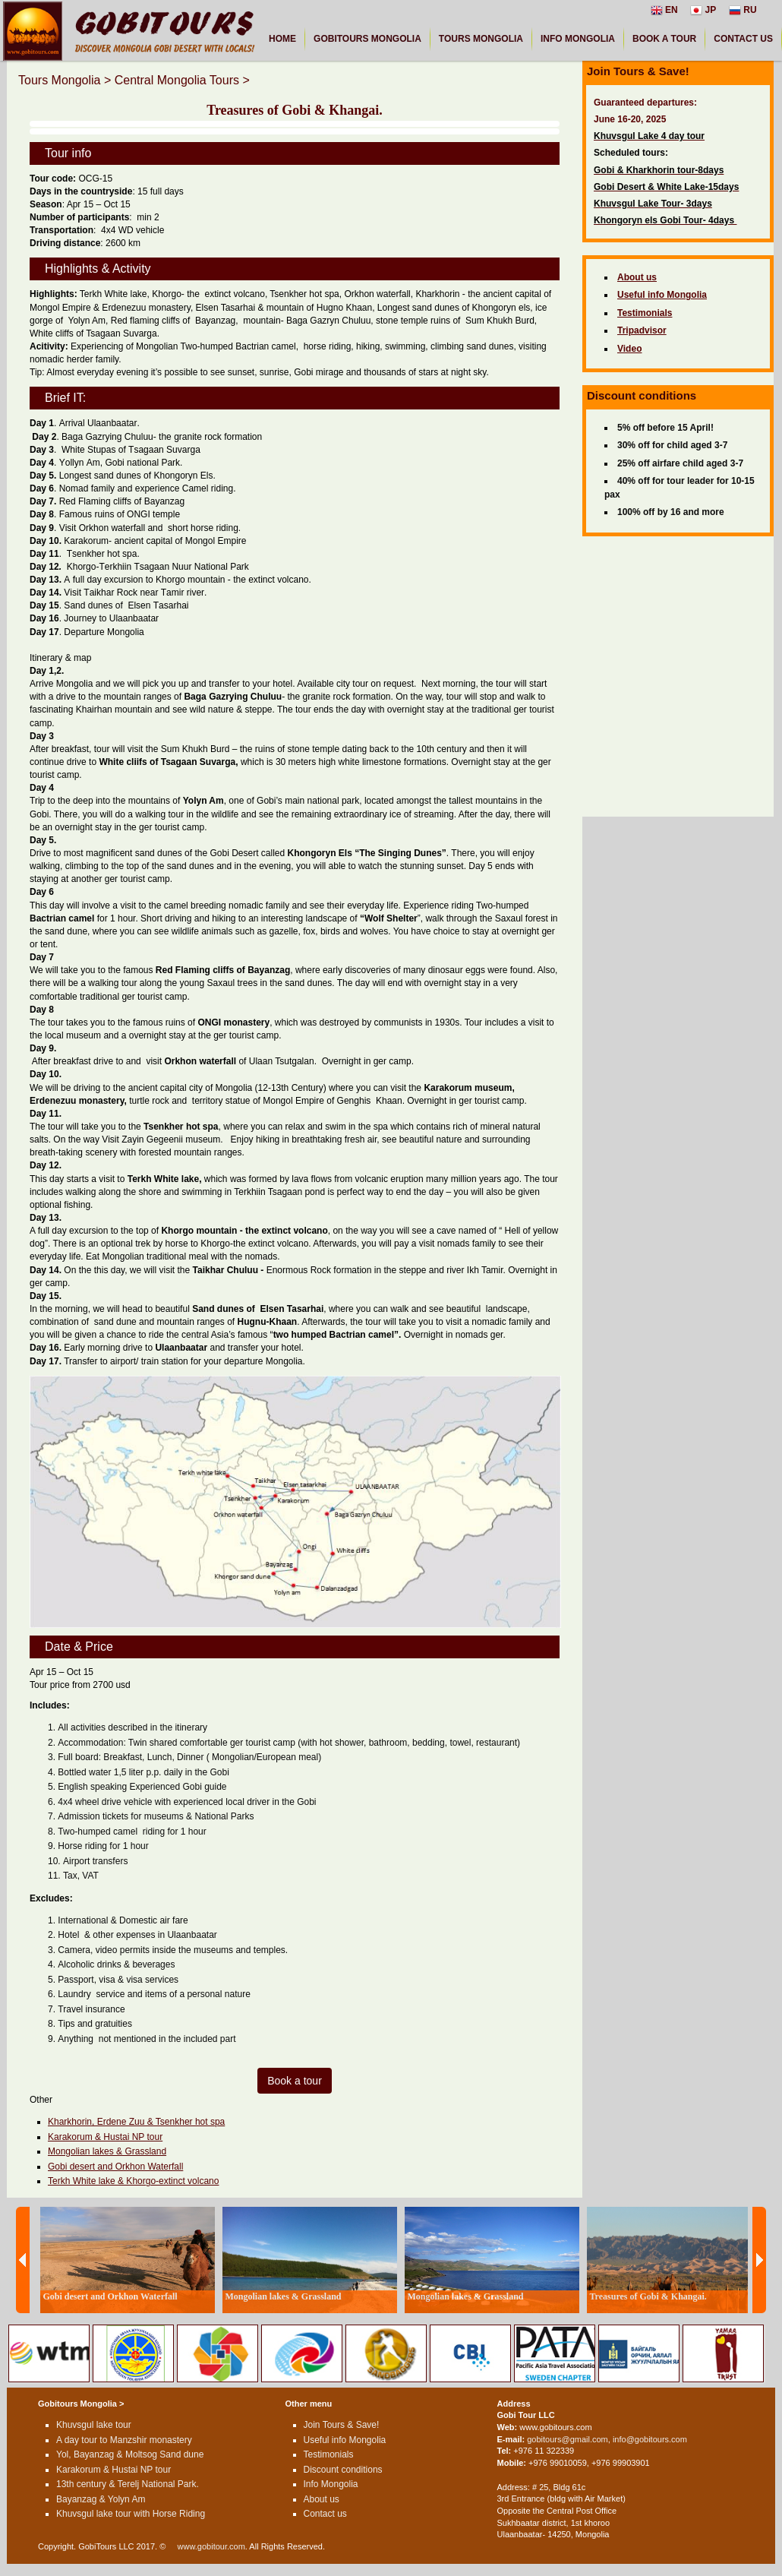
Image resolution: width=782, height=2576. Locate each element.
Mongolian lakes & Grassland (107, 2151)
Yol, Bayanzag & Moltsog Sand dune (129, 2454)
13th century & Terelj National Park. (127, 2484)
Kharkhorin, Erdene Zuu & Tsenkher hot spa (136, 2121)
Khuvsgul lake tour (93, 2425)
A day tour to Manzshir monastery (124, 2440)
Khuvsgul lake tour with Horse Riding (130, 2513)
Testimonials (329, 2454)
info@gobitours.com (650, 2439)
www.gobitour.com (211, 2546)
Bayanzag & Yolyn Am (100, 2499)
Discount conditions (343, 2469)
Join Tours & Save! (342, 2425)
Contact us (325, 2513)
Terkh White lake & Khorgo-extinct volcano (133, 2181)
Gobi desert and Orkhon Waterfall (115, 2166)
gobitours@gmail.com (567, 2439)
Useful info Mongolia (345, 2440)
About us (321, 2499)
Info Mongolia (331, 2484)
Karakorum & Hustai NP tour (105, 2137)
